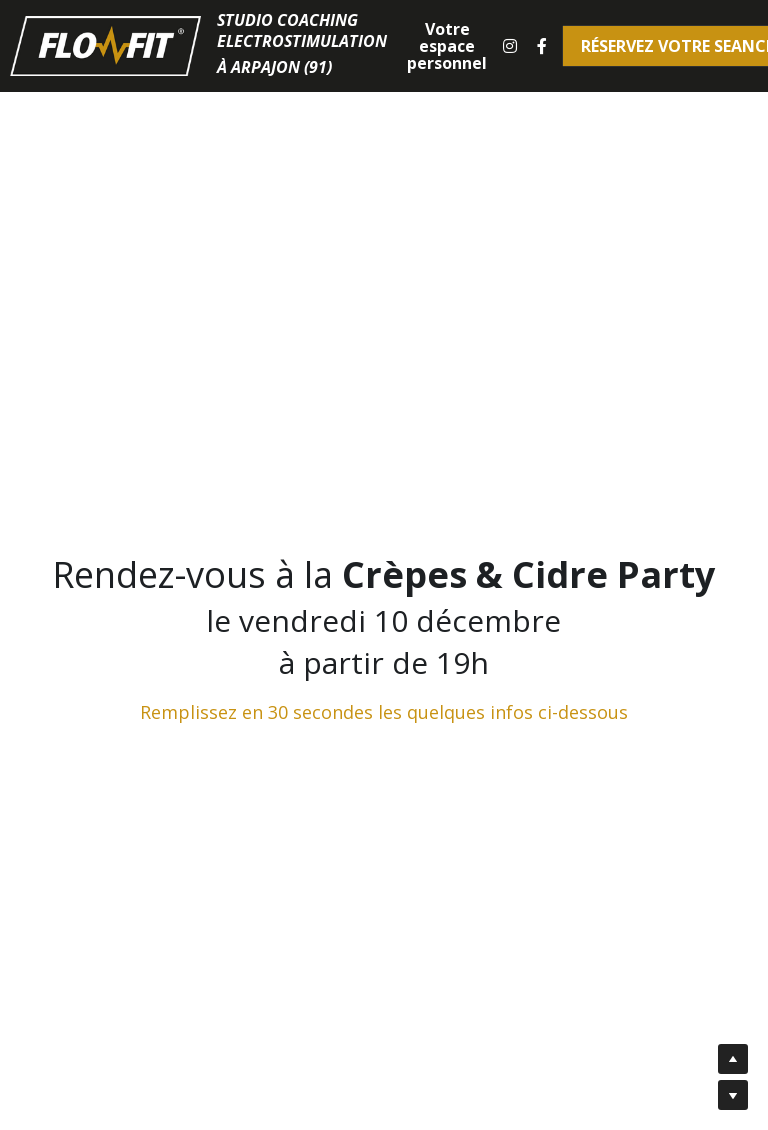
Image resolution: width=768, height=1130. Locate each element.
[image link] (105, 44)
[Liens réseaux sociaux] (510, 46)
